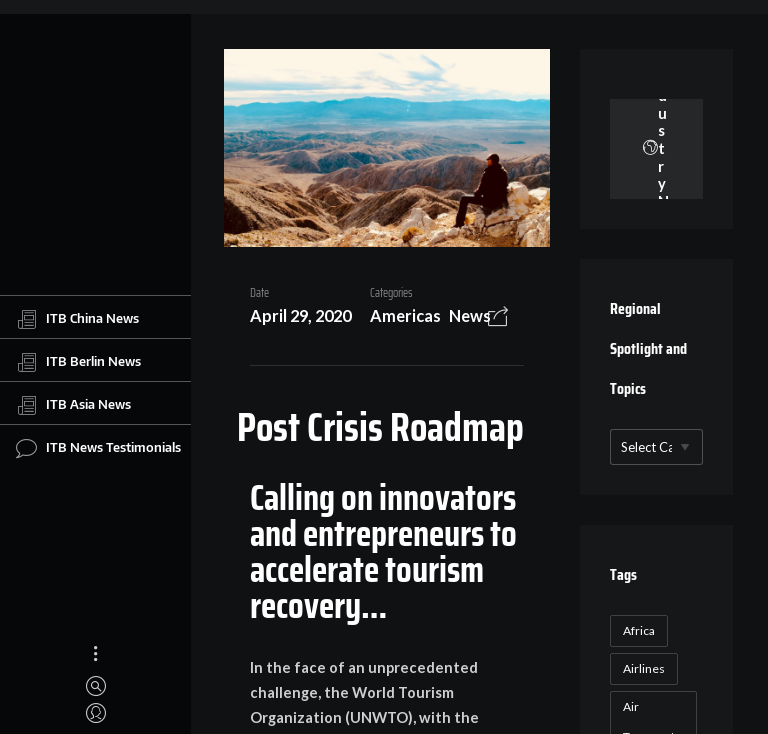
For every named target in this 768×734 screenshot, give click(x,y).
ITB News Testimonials (98, 448)
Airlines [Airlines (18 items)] (644, 668)
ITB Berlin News (78, 362)
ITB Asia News (73, 405)
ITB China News (77, 319)
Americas (405, 315)
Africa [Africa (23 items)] (639, 630)
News (470, 315)
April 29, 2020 (300, 315)
